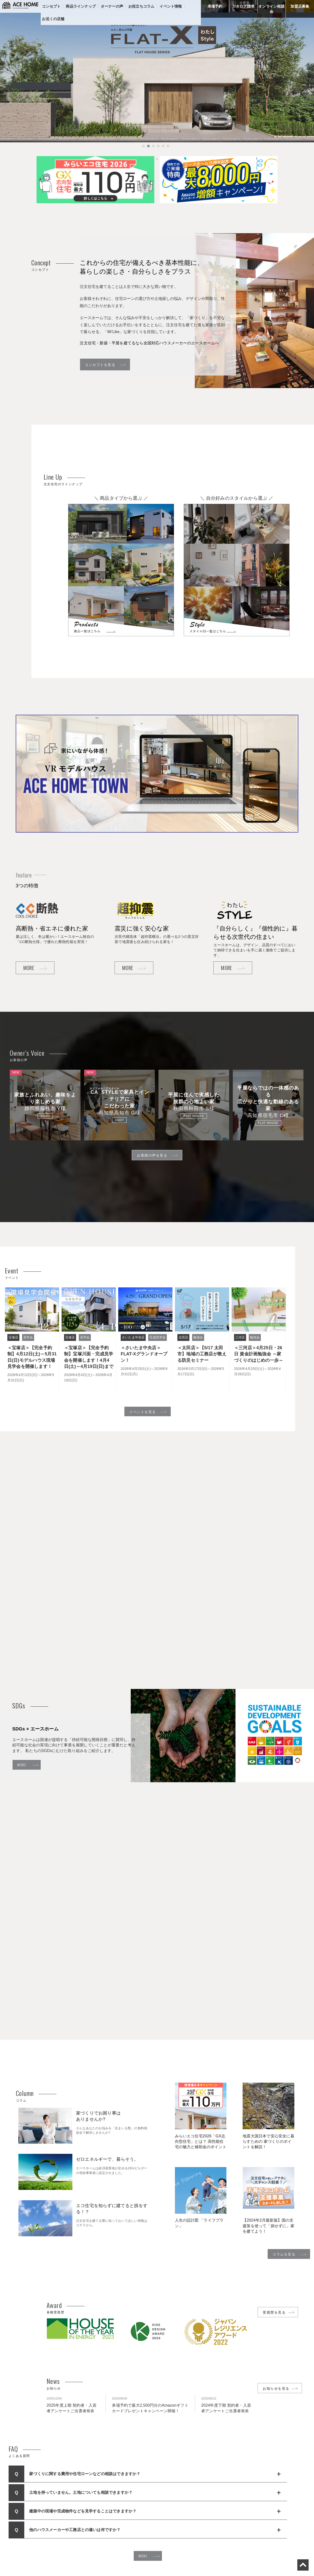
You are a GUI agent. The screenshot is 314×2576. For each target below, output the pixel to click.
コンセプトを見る (100, 364)
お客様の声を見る (152, 1155)
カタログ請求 (243, 6)
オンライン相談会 (271, 8)
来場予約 (215, 6)
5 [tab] (163, 151)
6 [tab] (168, 151)
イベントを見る (142, 1411)
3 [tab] (153, 151)
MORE (28, 967)
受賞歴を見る (274, 2312)
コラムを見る (284, 2253)
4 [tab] (158, 151)
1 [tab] (143, 151)
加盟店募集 (299, 6)
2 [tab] (148, 151)
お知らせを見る (276, 2388)
